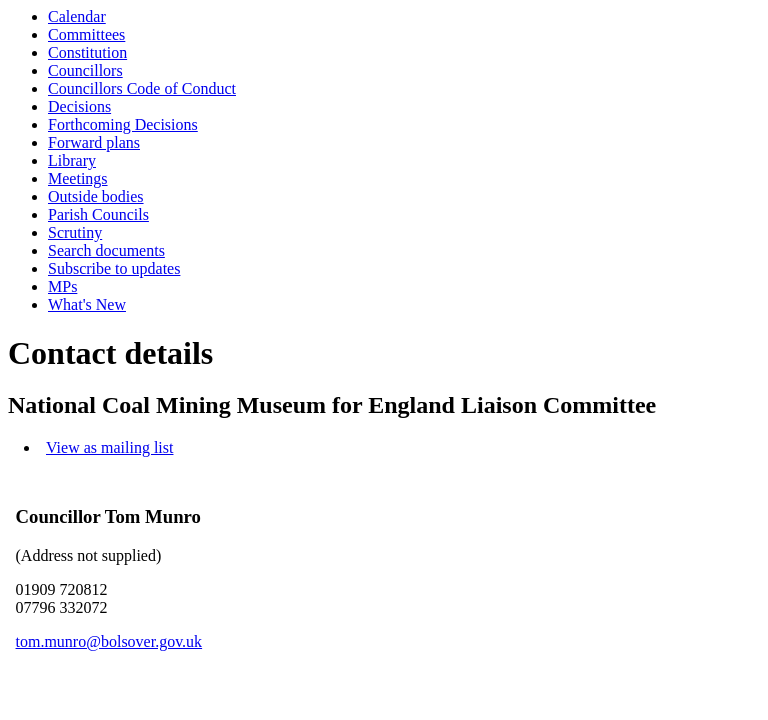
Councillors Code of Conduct (142, 88)
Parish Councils (98, 214)
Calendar (77, 16)
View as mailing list (109, 447)
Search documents (106, 250)
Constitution (87, 52)
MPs (62, 286)
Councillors (85, 70)
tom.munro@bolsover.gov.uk (109, 641)
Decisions (79, 106)
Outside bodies (96, 196)
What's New (87, 304)
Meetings (78, 178)
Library (72, 160)
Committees (86, 34)
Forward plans (94, 142)
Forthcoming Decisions (123, 124)
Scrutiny (75, 232)
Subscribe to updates (114, 268)
